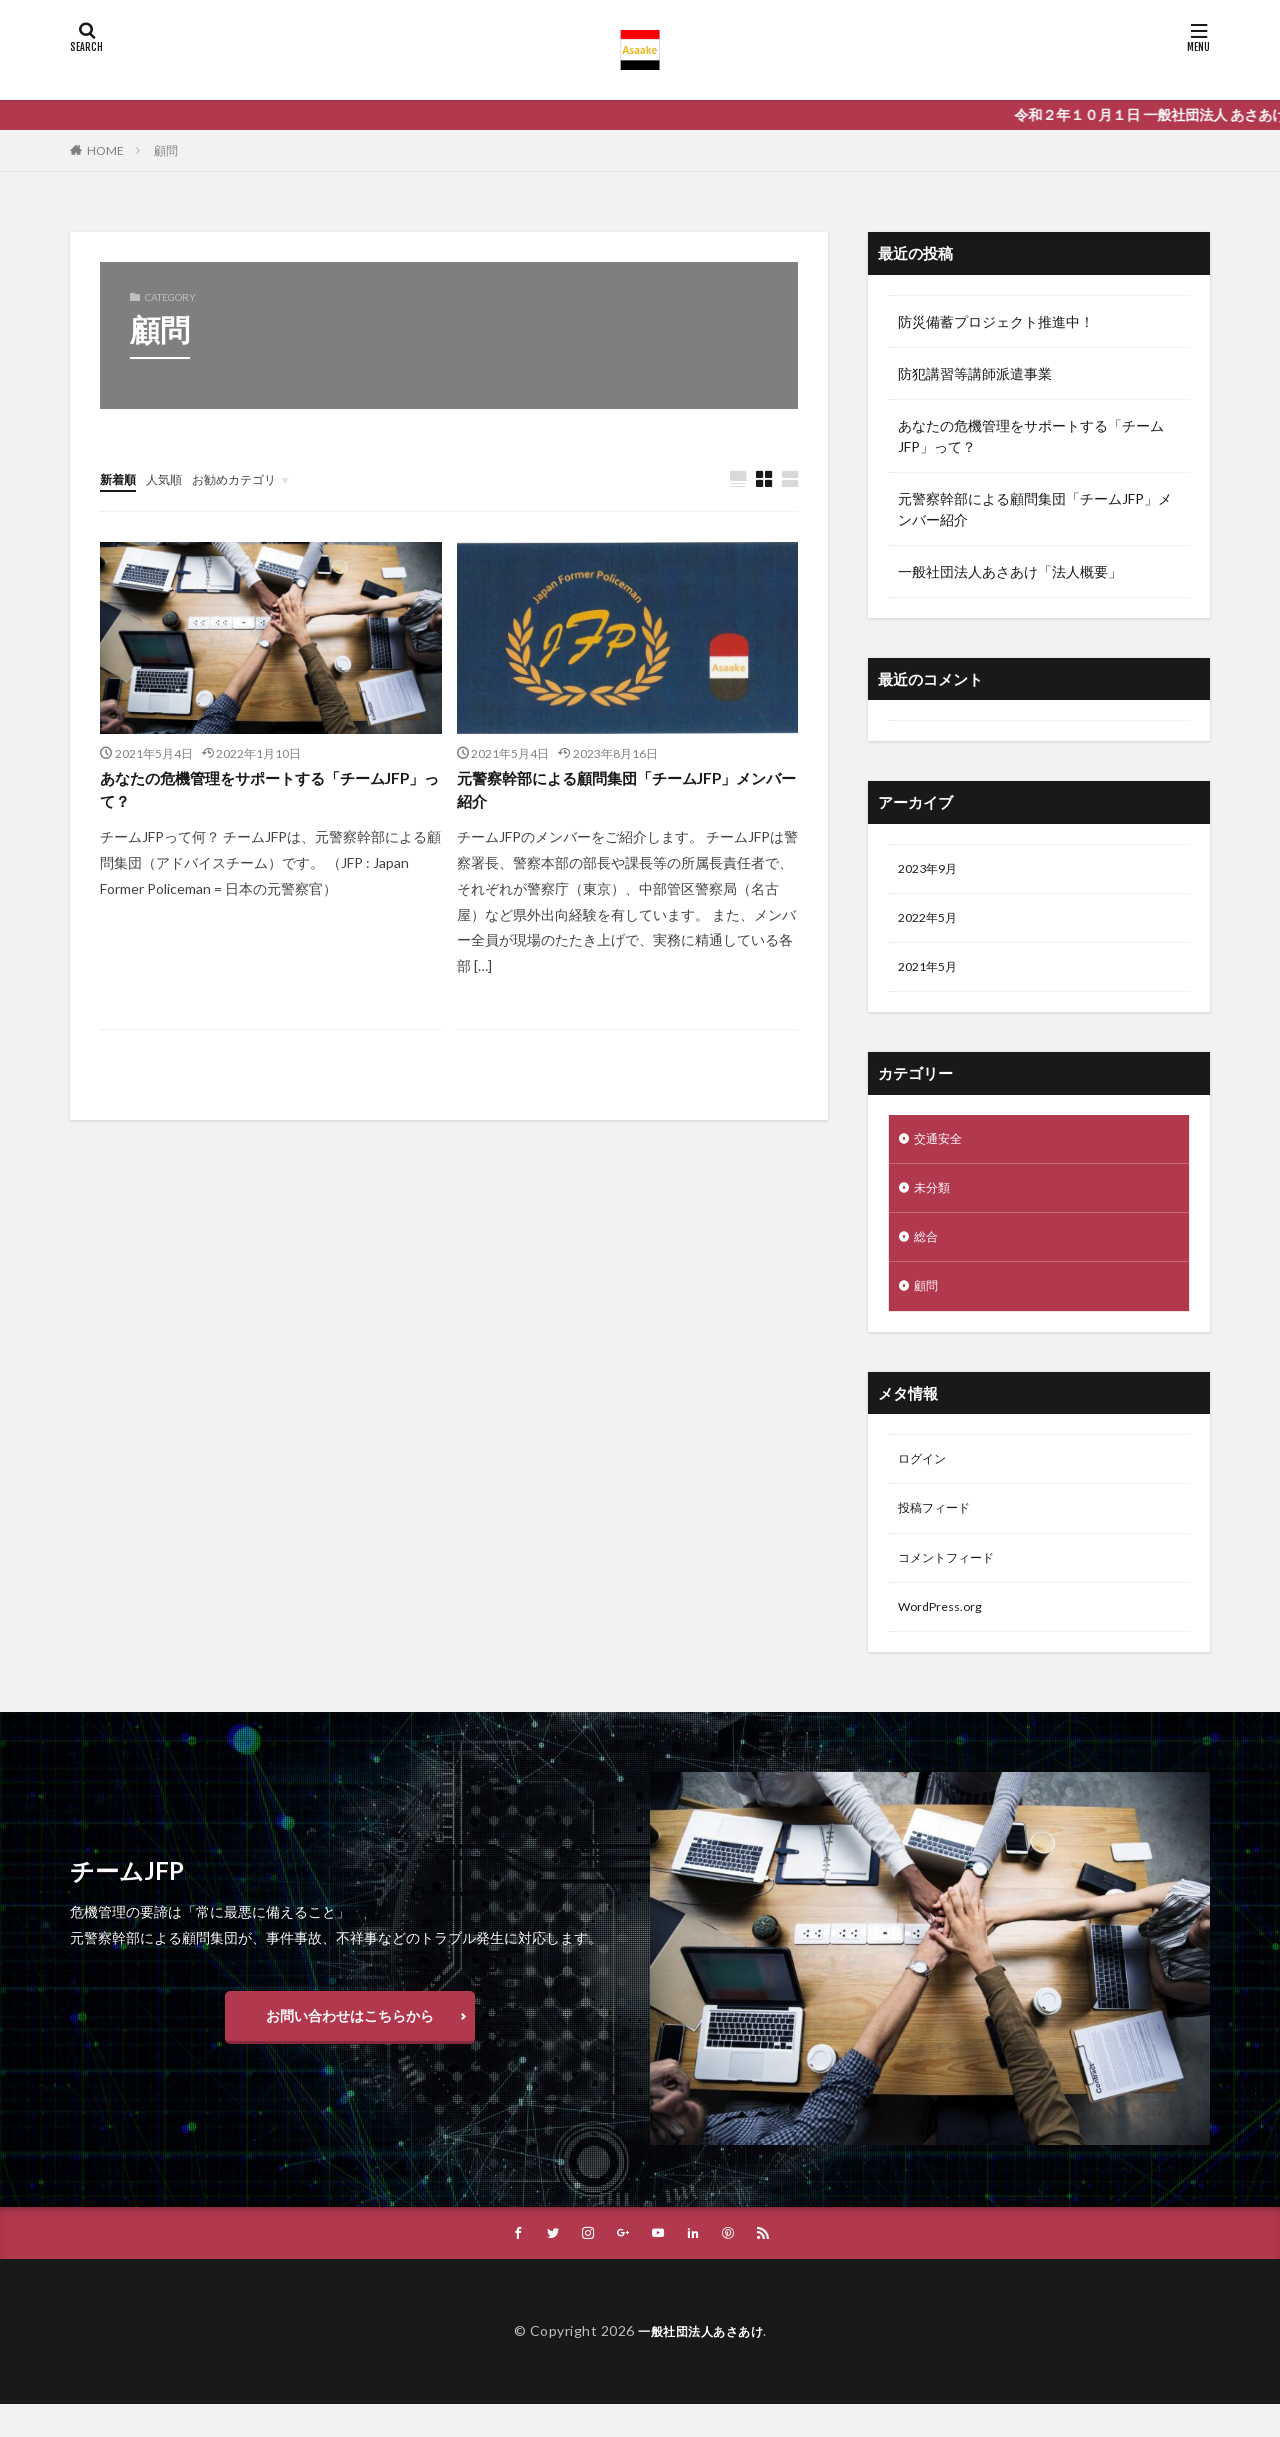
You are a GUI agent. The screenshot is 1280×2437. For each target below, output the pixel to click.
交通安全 (942, 1148)
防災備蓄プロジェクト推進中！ (996, 321)
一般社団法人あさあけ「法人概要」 (1010, 571)
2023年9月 (932, 870)
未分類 (935, 1200)
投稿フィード (940, 1532)
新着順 (121, 478)
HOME (105, 150)
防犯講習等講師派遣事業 (975, 373)
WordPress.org (945, 1636)
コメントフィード (954, 1584)
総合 (928, 1252)
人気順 (173, 478)
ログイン (926, 1480)
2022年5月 (932, 922)
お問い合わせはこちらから (350, 2046)
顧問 (166, 150)
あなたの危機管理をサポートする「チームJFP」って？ (262, 794)
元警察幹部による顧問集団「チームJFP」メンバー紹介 (624, 794)
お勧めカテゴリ (253, 478)
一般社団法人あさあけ (700, 2363)
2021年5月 (932, 974)
